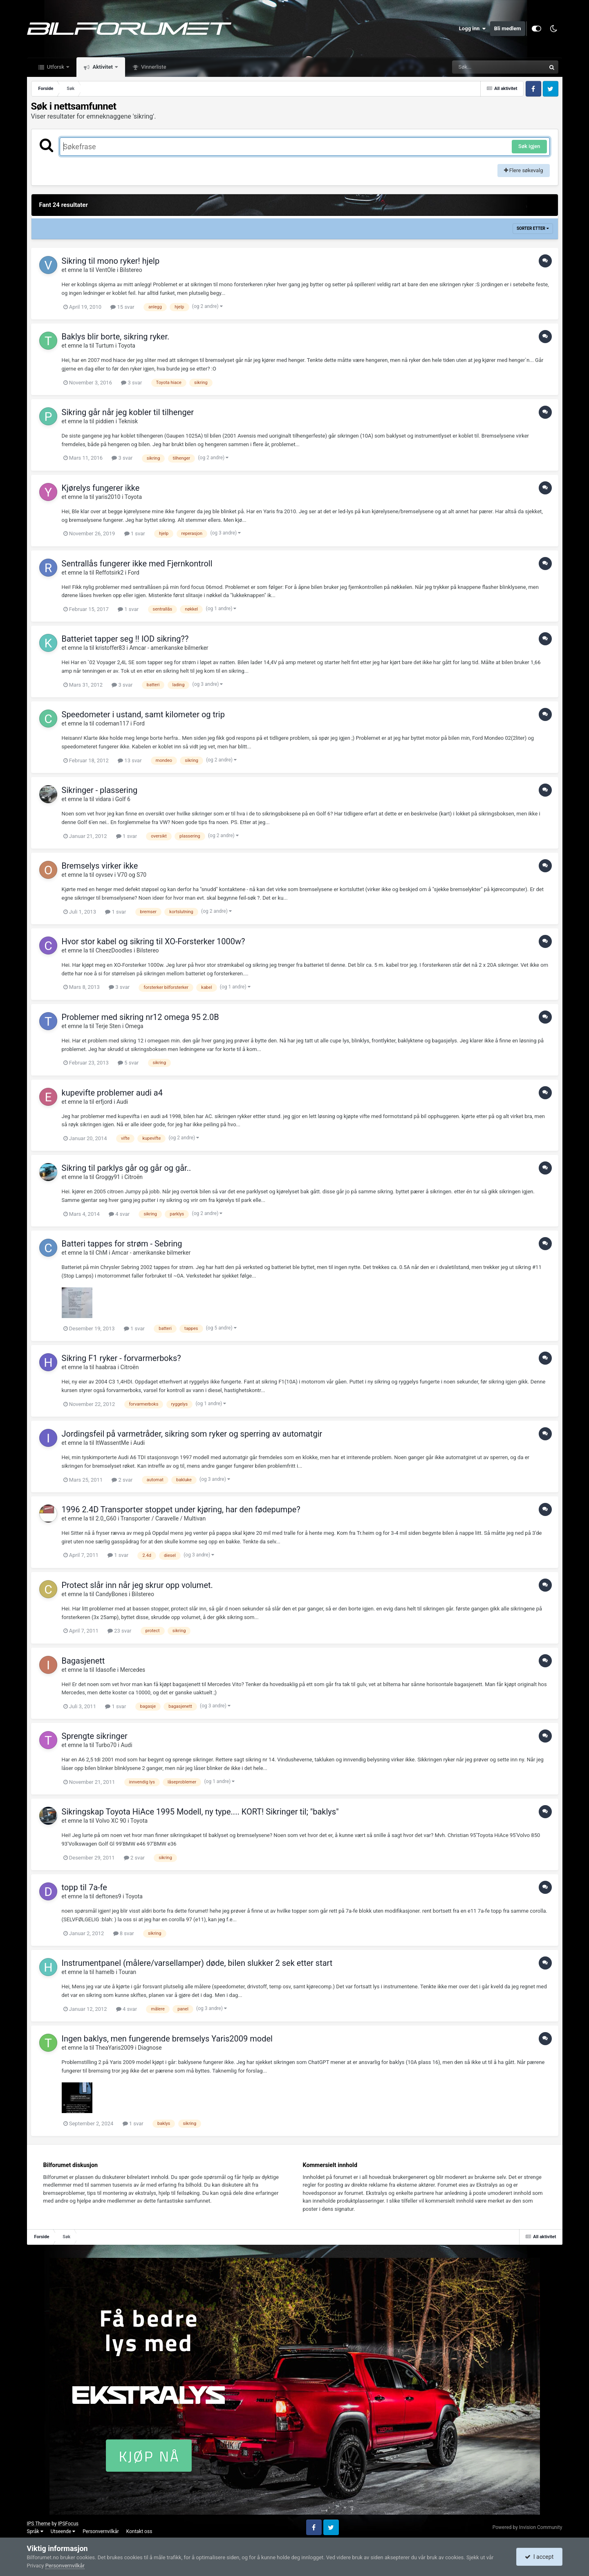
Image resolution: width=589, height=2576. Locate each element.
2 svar (122, 1480)
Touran (127, 1972)
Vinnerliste (153, 67)
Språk (35, 2531)
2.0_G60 (106, 1518)
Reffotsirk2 (110, 572)
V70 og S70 (132, 874)
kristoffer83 (110, 648)
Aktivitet (102, 67)
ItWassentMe (112, 1443)
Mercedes (133, 1669)
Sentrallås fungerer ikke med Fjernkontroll (137, 563)
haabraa (106, 1367)
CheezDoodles (114, 950)
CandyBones (112, 1594)
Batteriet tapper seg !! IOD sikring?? (125, 639)
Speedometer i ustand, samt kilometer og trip (143, 714)
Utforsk (56, 67)
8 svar (123, 1933)
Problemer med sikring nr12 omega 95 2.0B (140, 1017)
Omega (134, 1026)
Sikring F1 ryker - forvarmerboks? (121, 1358)
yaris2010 (108, 497)
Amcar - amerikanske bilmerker (168, 648)
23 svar (119, 1631)
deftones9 (108, 1896)
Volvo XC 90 (111, 1820)
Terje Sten (108, 1026)
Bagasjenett (83, 1661)
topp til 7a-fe (84, 1887)
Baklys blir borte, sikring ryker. (116, 336)
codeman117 (112, 723)
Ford (133, 572)
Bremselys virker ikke (100, 866)
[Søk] (479, 67)
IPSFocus (68, 2524)
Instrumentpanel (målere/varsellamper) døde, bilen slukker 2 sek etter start (197, 1963)
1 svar (134, 533)
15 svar (122, 307)
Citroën (133, 1177)
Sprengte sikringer (95, 1736)
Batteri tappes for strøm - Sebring (122, 1244)
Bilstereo (131, 270)
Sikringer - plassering (100, 790)
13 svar (129, 760)
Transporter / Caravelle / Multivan (163, 1518)
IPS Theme (39, 2524)
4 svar (119, 1214)
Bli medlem (507, 28)
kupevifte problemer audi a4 (112, 1093)
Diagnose (149, 2047)
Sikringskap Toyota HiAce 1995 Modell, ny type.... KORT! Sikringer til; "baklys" (200, 1812)
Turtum (104, 345)
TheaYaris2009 (114, 2047)
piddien (105, 421)
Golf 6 (122, 799)
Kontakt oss (139, 2531)
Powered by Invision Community (527, 2527)
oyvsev (104, 874)
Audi (122, 1101)
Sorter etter (533, 228)
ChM (101, 1252)
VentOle (106, 270)
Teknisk (128, 421)
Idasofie (106, 1669)
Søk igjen (529, 146)
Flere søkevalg (523, 170)
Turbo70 (105, 1745)
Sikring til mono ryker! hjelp (111, 261)
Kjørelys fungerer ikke (101, 488)
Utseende (63, 2531)
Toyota (126, 345)
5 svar (128, 1063)
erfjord (104, 1101)
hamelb (105, 1972)
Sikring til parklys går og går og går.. (126, 1168)
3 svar (131, 383)
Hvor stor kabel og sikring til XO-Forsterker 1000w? (153, 941)
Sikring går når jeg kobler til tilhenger (128, 412)
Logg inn (472, 28)
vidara (103, 799)
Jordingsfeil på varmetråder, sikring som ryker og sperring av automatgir (192, 1434)
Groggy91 (108, 1177)
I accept (539, 2557)
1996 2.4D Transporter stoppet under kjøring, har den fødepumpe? (181, 1509)
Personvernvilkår (101, 2531)
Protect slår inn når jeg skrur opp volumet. (137, 1585)
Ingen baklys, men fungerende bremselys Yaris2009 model (167, 2039)
